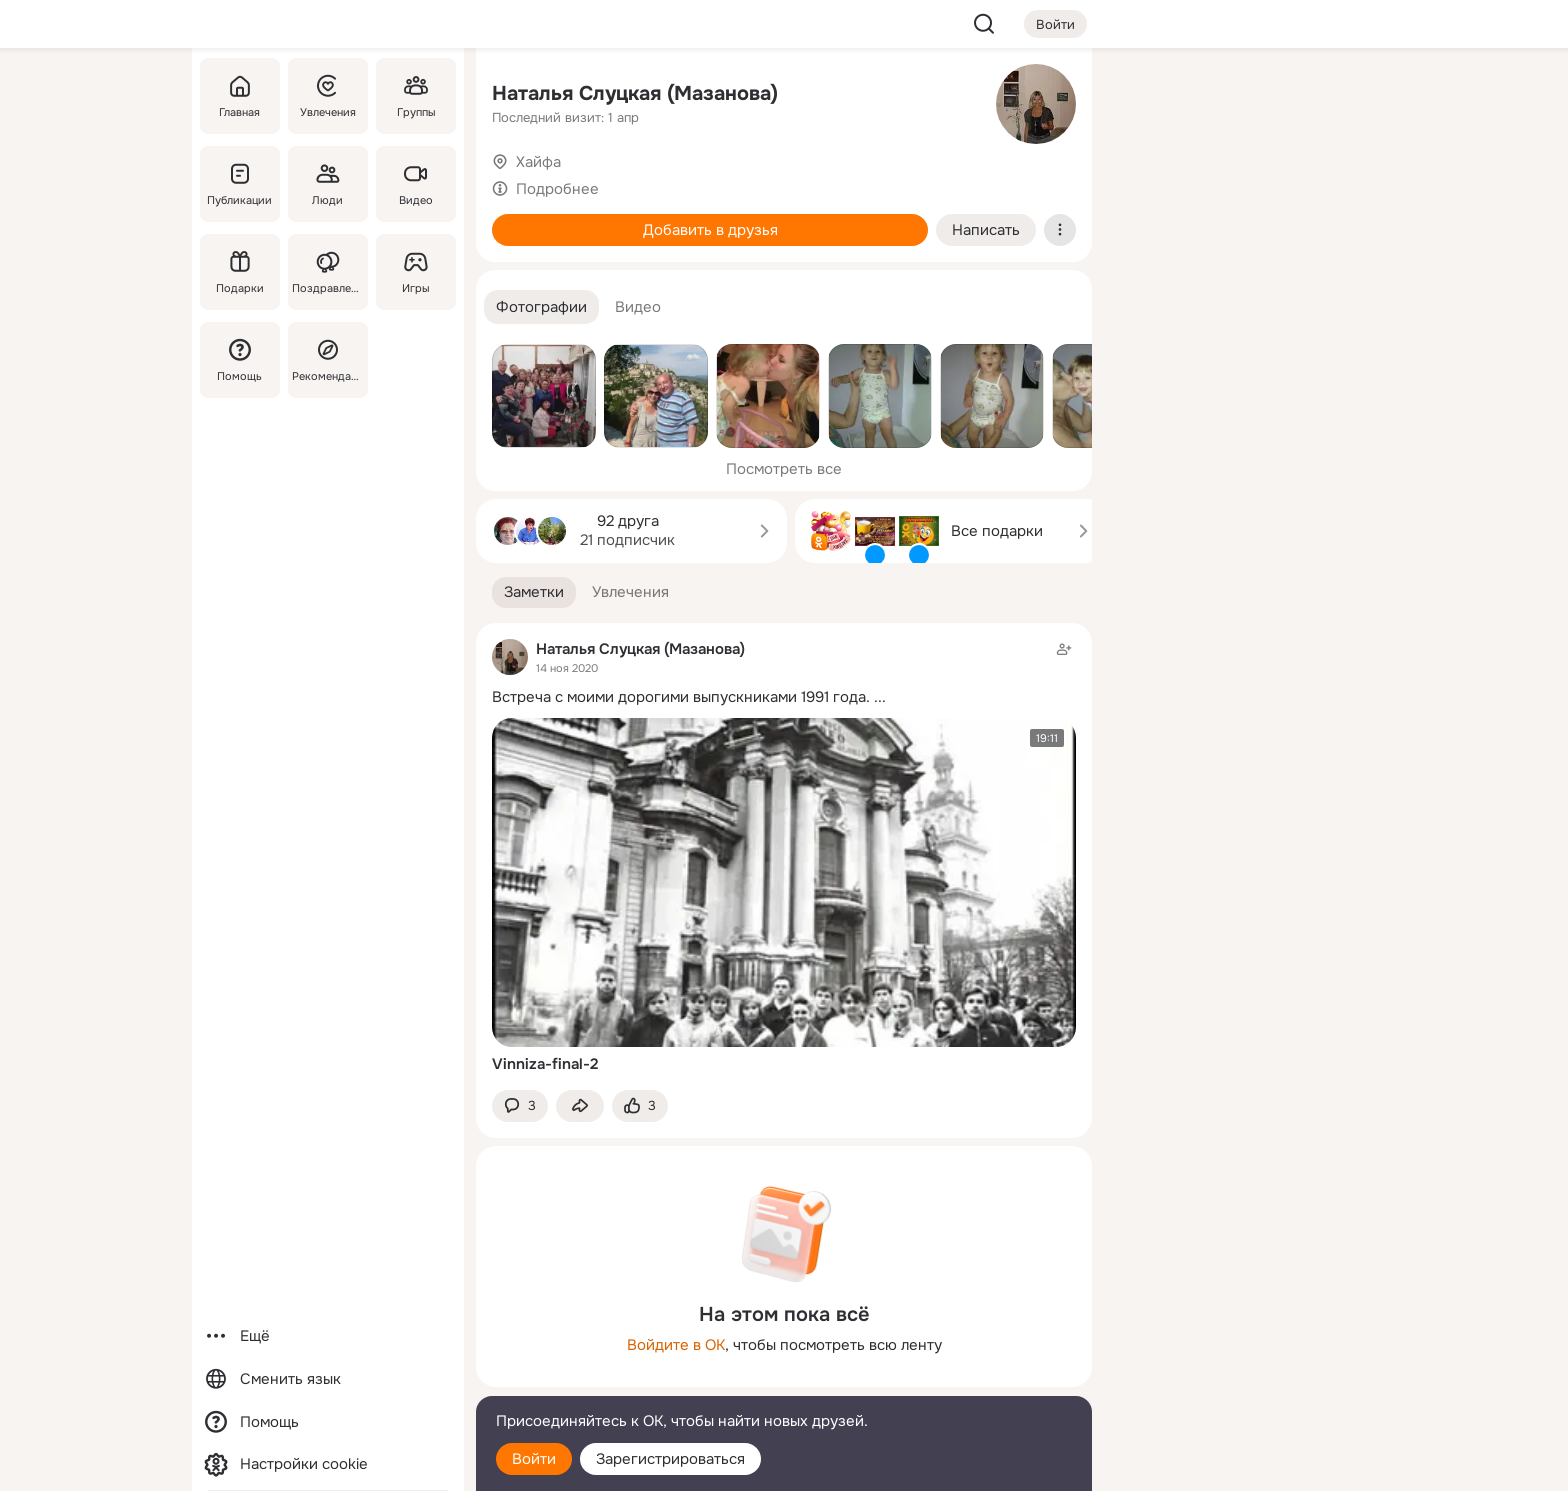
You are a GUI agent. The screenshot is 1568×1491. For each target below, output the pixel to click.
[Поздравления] (328, 272)
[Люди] (328, 184)
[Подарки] (240, 272)
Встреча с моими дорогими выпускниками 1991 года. (681, 697)
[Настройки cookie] (328, 1464)
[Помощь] (240, 360)
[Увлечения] (328, 96)
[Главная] (240, 96)
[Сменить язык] (328, 1379)
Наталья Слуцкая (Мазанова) (635, 93)
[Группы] (416, 96)
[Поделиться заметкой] (580, 1106)
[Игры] (416, 272)
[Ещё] (328, 1336)
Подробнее (557, 189)
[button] (541, 307)
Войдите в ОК (676, 1345)
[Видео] (416, 184)
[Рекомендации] (328, 360)
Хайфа (538, 162)
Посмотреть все (784, 469)
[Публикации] (240, 184)
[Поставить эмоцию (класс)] (640, 1106)
